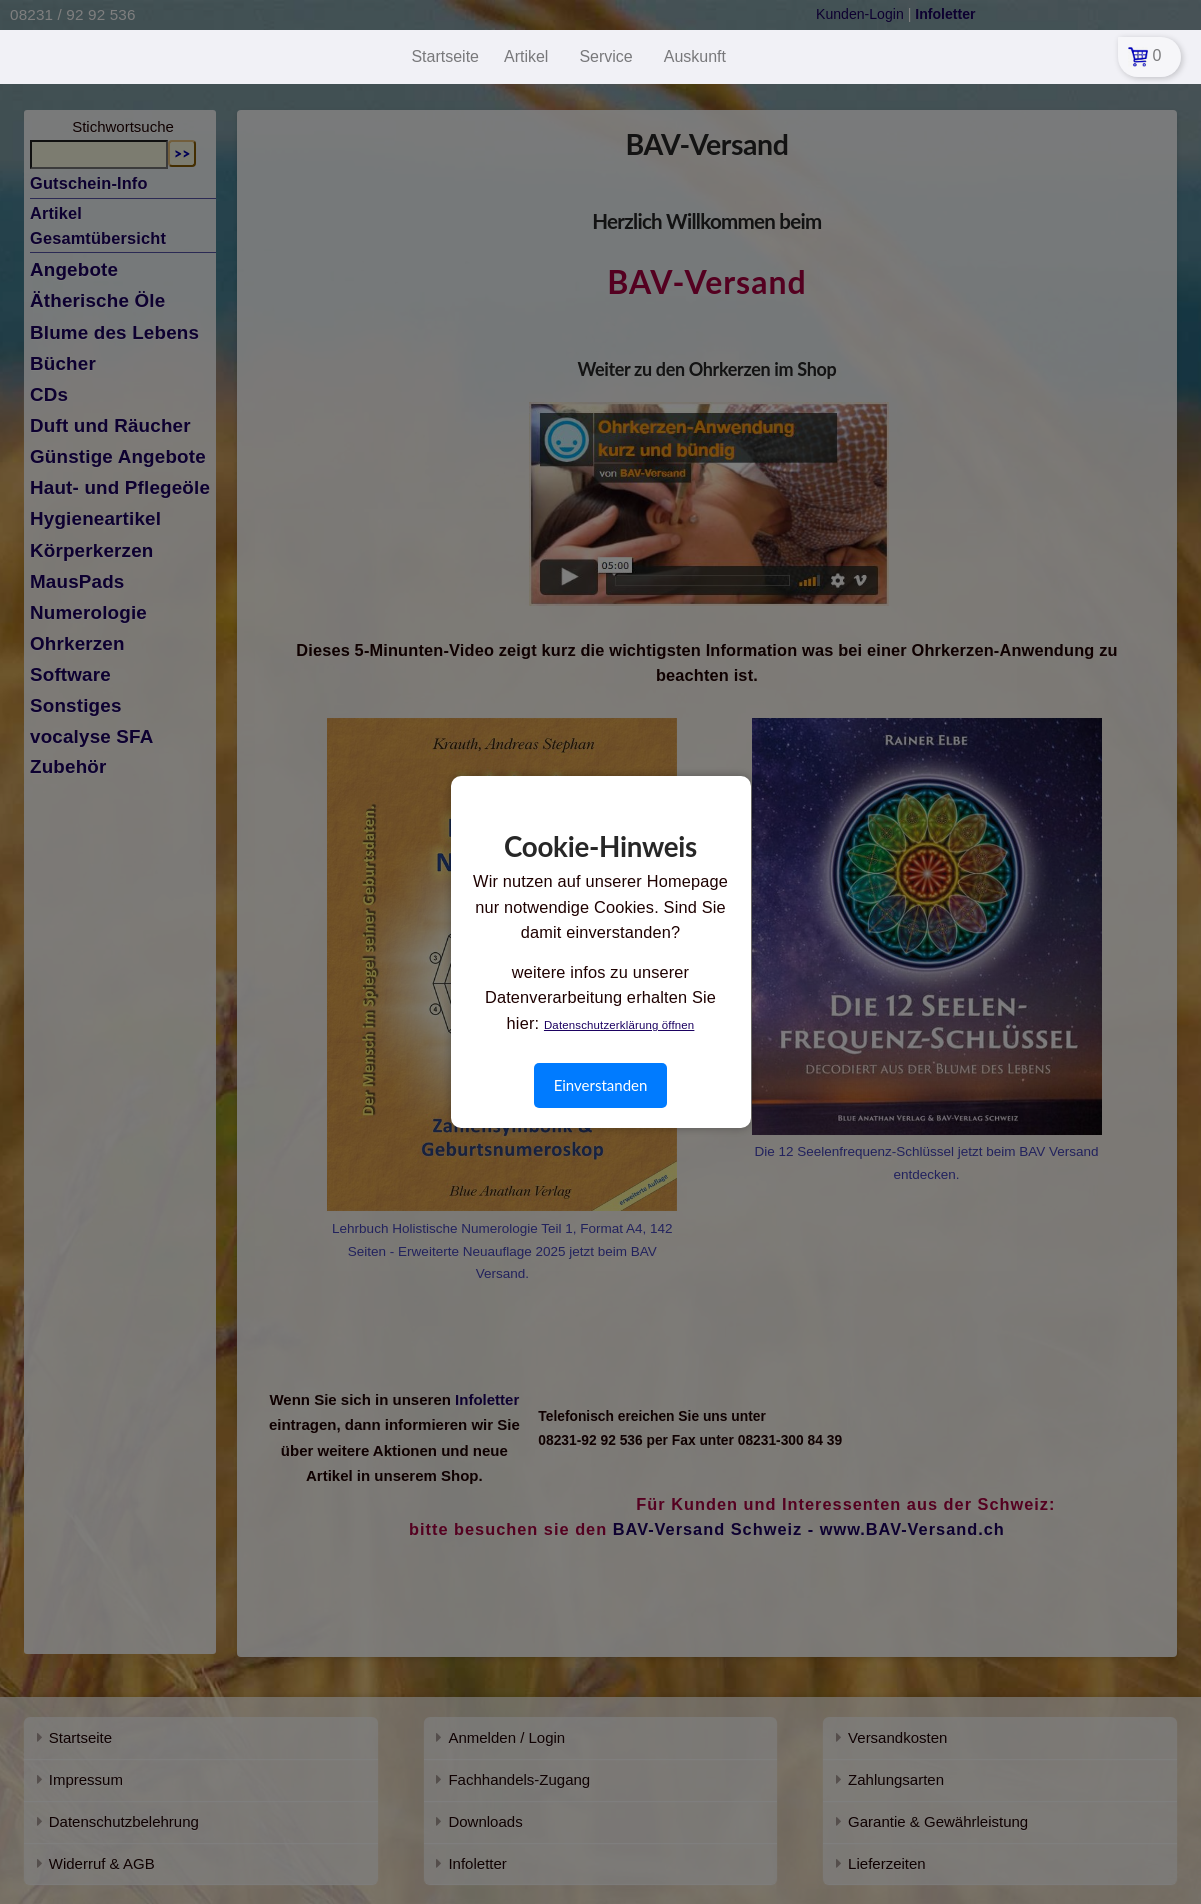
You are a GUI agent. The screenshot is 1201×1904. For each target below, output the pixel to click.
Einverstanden (601, 1085)
